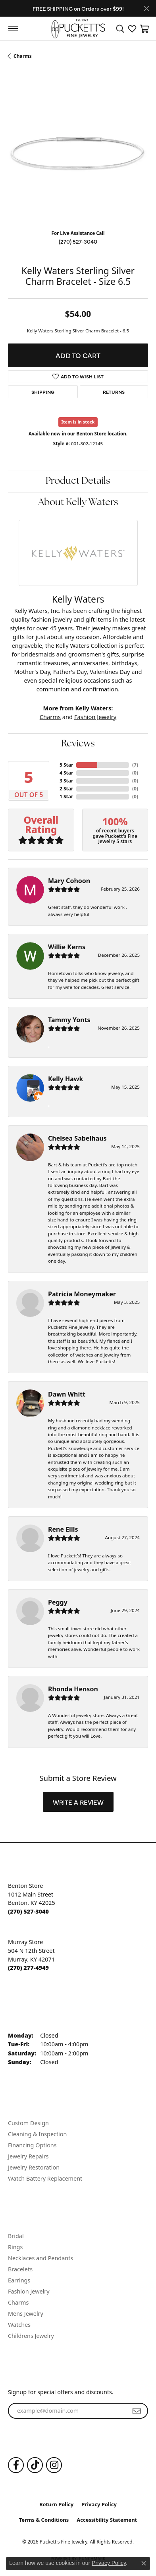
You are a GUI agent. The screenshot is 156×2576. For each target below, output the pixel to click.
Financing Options (32, 2145)
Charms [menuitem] (18, 2302)
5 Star (66, 764)
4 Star (66, 772)
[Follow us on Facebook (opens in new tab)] (16, 2465)
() (135, 764)
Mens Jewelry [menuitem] (25, 2313)
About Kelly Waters (78, 503)
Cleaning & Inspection (37, 2134)
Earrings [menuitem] (19, 2280)
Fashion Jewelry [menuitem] (29, 2291)
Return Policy (56, 2504)
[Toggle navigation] (13, 28)
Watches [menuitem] (19, 2324)
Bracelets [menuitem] (20, 2269)
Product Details (78, 481)
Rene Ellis (63, 1529)
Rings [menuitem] (15, 2247)
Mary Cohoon (69, 880)
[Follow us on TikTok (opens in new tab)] (35, 2465)
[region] (78, 153)
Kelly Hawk (65, 1078)
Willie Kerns (66, 947)
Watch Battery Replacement (45, 2178)
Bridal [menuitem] (16, 2236)
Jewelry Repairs (28, 2156)
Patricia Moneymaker (82, 1294)
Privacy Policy (99, 2504)
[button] (120, 28)
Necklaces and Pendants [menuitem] (40, 2258)
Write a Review (78, 1801)
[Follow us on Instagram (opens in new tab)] (54, 2465)
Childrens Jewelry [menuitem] (31, 2335)
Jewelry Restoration (34, 2167)
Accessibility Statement (107, 2519)
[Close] (146, 8)
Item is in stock (78, 422)
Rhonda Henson (73, 1689)
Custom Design (28, 2123)
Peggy (57, 1602)
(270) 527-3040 (78, 241)
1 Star (66, 796)
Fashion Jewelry (95, 717)
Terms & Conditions (44, 2519)
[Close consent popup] (143, 2563)
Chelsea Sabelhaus (77, 1138)
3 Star (66, 780)
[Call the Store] (28, 1911)
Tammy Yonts (69, 1019)
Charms (22, 56)
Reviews (78, 744)
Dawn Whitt (66, 1394)
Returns (114, 392)
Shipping (42, 392)
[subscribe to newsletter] (136, 2411)
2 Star (66, 788)
